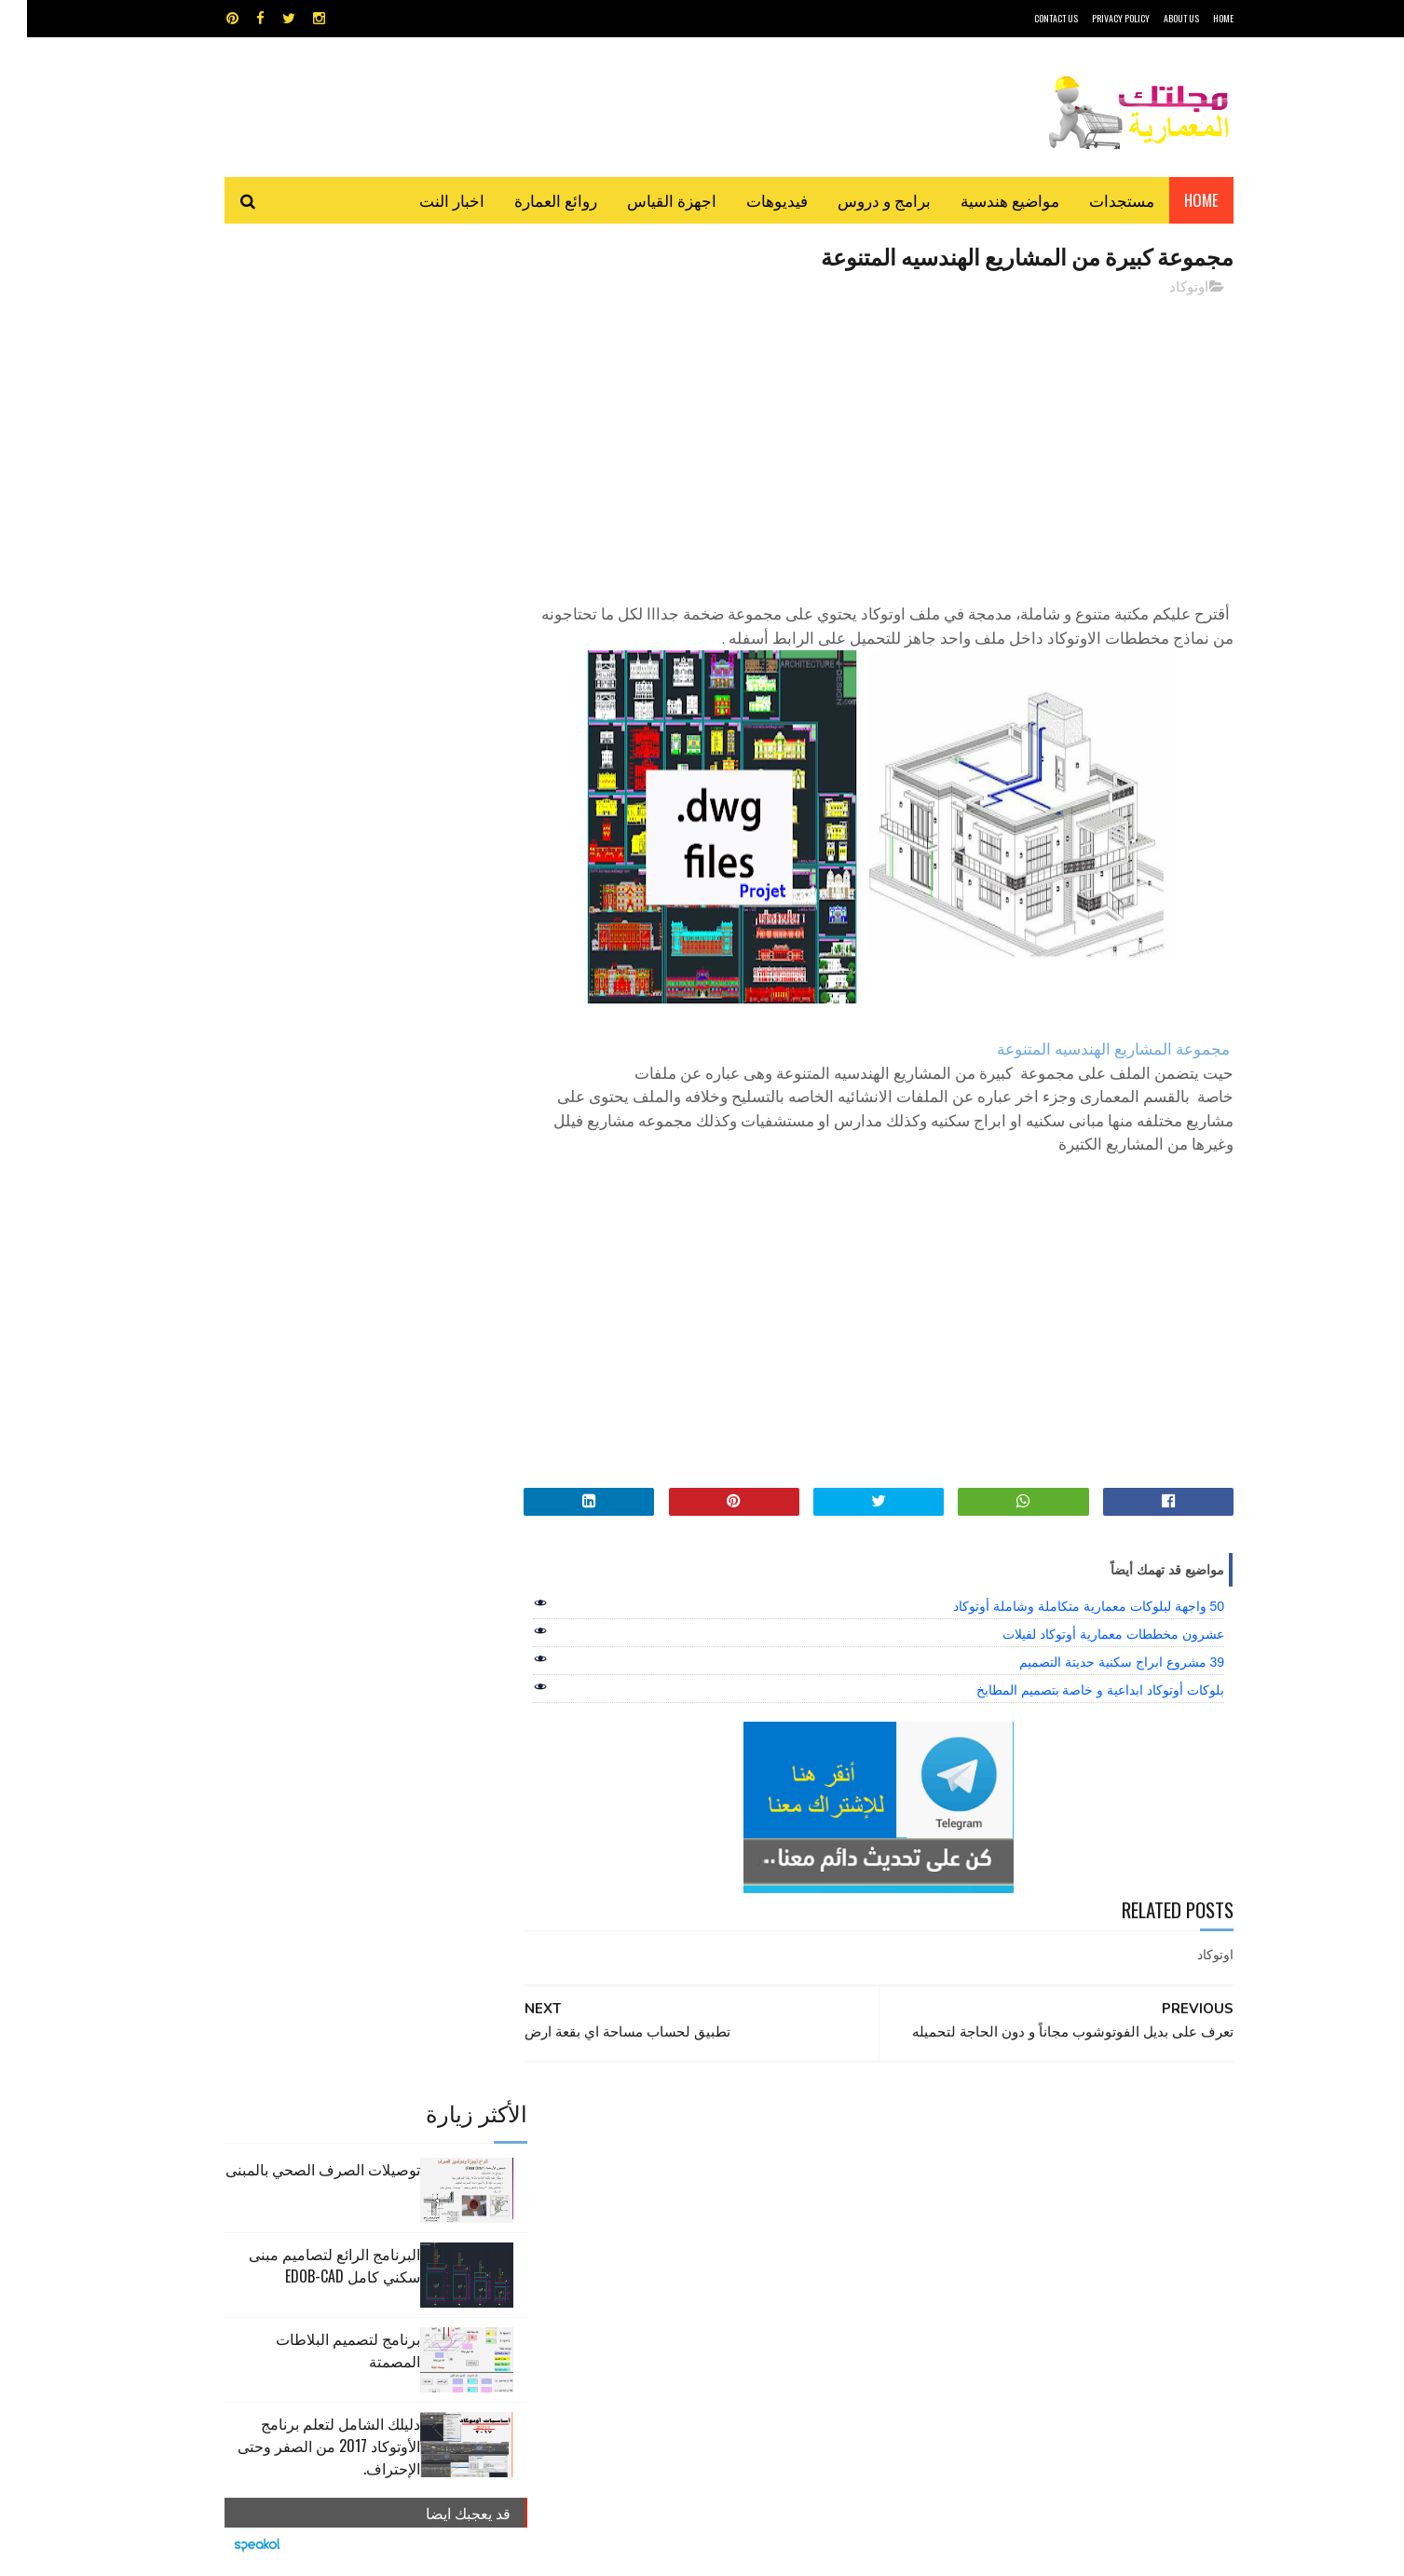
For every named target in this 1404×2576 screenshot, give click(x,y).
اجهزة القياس (644, 199)
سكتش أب (832, 2190)
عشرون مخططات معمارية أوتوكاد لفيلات (1086, 1635)
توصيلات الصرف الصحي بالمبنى (295, 330)
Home (1174, 199)
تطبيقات (705, 2157)
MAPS (793, 2125)
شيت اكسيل (760, 2190)
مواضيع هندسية (983, 199)
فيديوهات (750, 199)
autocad (672, 2125)
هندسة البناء (742, 2222)
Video (738, 2125)
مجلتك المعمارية (1101, 2552)
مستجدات (1094, 199)
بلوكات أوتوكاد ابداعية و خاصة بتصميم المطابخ (1073, 1690)
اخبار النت (424, 199)
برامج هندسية (774, 2157)
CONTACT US (1029, 18)
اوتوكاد (1161, 288)
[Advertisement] (870, 442)
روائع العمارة (528, 199)
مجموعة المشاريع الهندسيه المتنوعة (1086, 1050)
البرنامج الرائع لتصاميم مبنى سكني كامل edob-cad (307, 425)
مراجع (699, 2190)
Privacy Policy (1094, 18)
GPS (843, 2125)
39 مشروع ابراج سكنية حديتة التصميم (1094, 1663)
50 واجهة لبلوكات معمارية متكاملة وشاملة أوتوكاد (1061, 1607)
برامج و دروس (857, 199)
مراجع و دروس (631, 2190)
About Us (1154, 18)
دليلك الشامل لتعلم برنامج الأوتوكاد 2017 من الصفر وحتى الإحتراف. (302, 606)
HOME (1196, 18)
